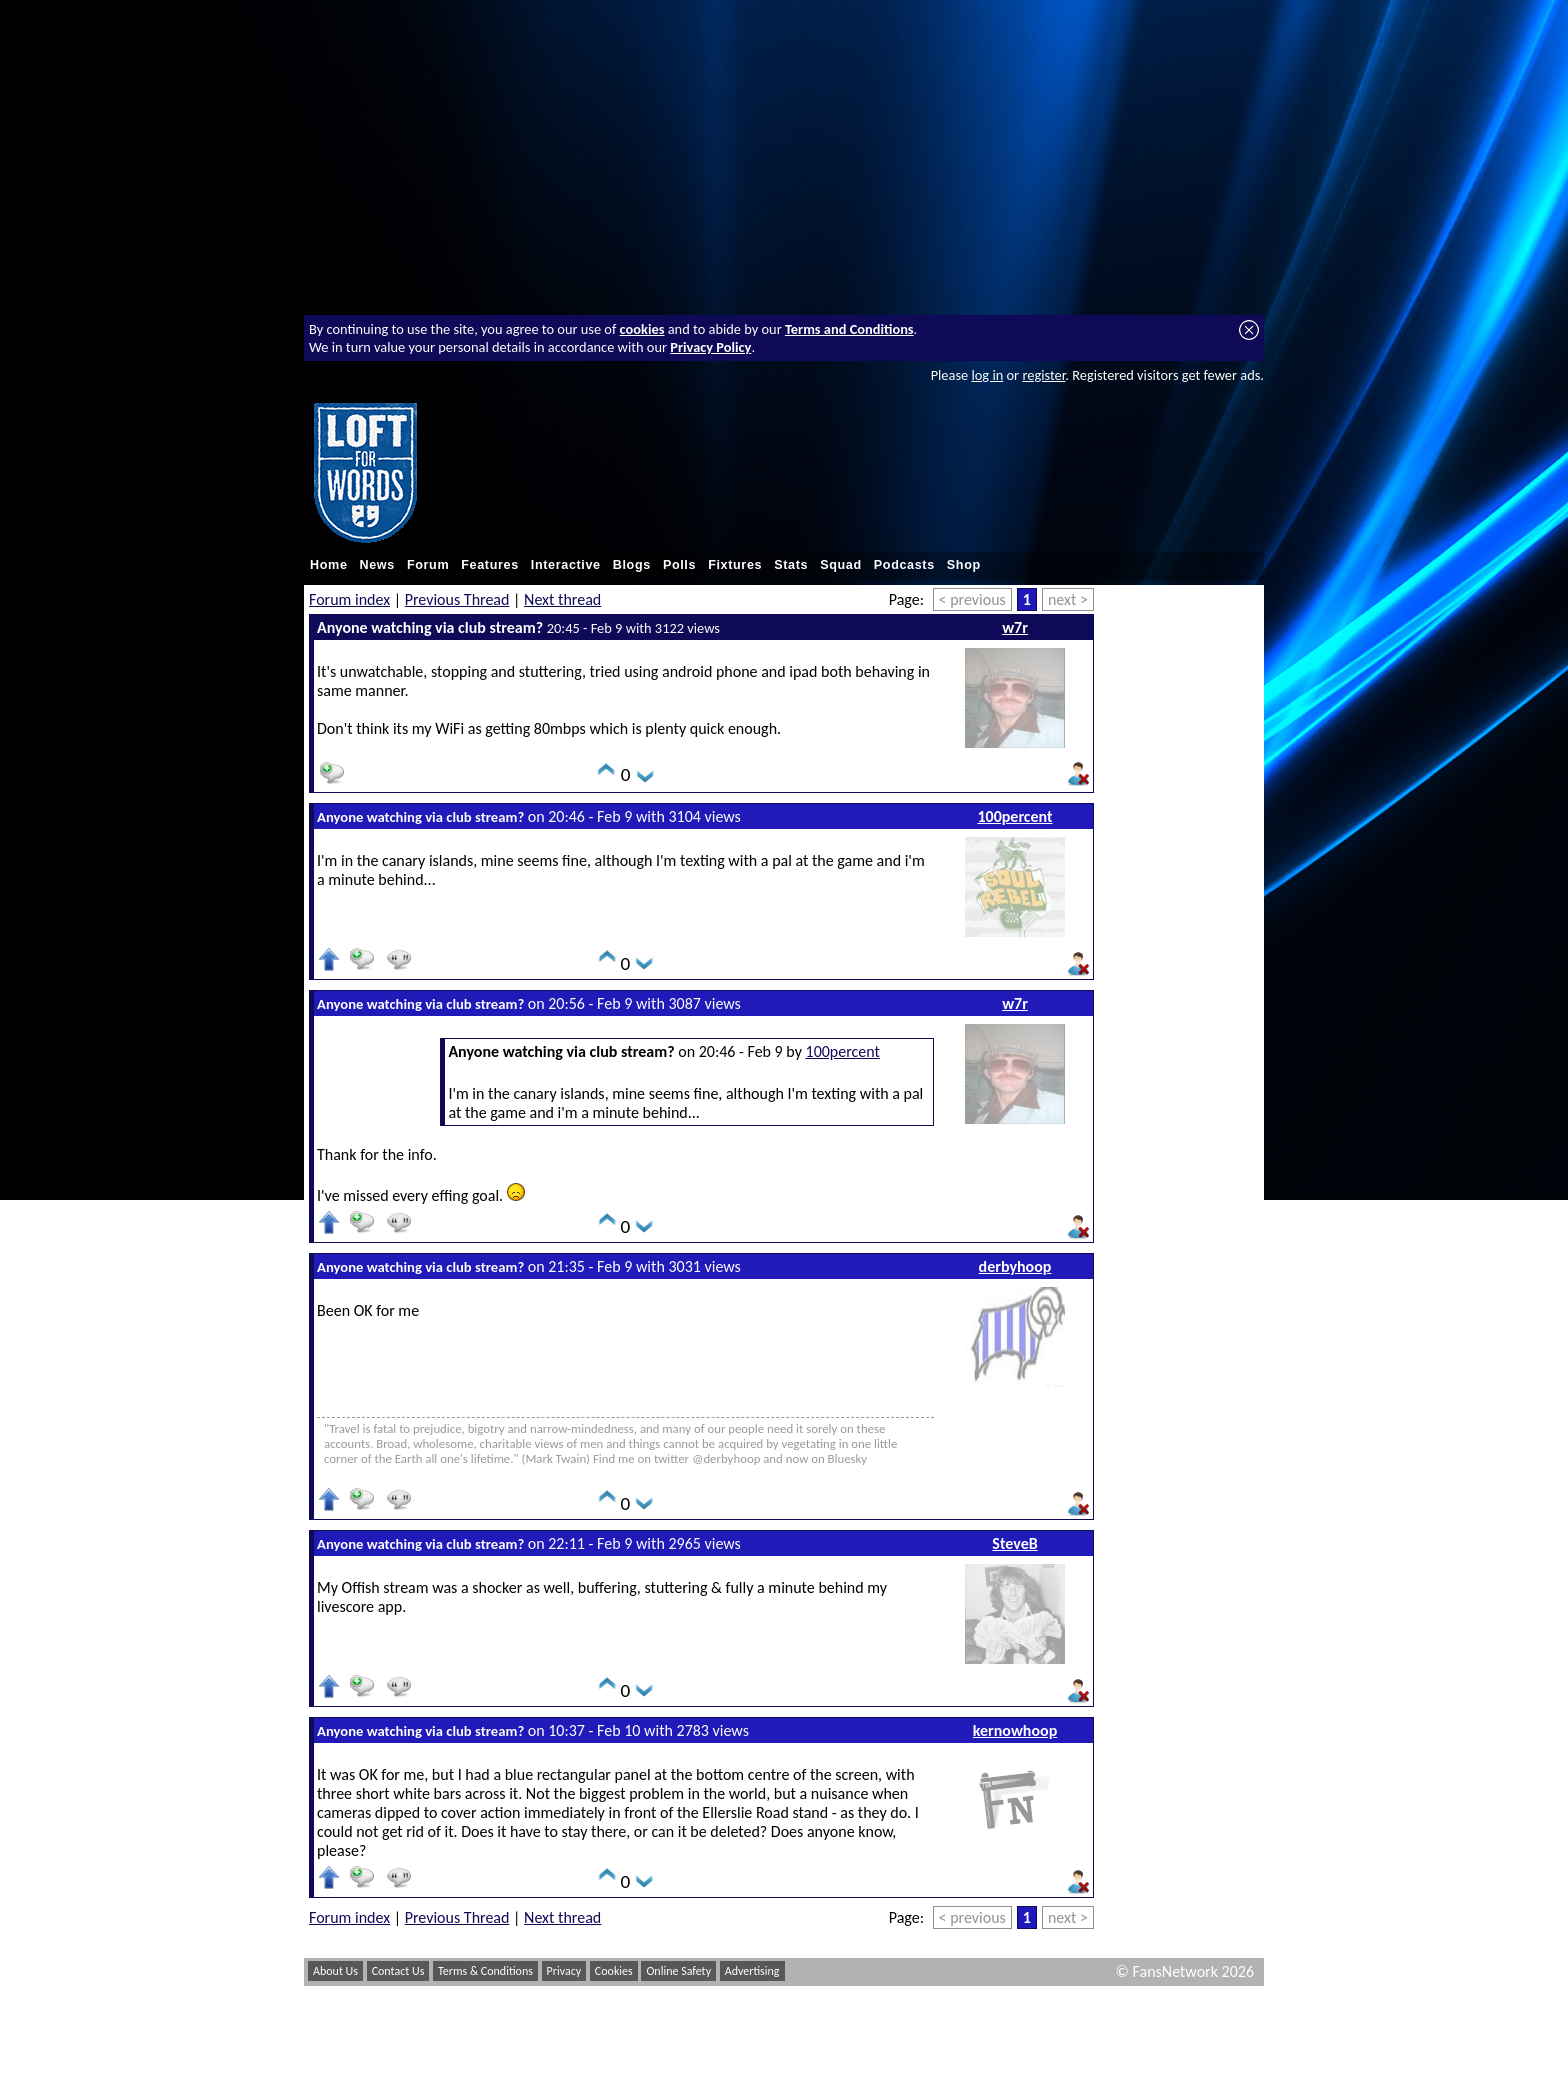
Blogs (632, 565)
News (377, 565)
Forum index (349, 599)
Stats (791, 565)
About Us (335, 1971)
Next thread (562, 599)
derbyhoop (1015, 1266)
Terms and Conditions (849, 329)
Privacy (564, 1971)
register (1043, 375)
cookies (642, 329)
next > (1068, 599)
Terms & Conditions (485, 1971)
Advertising (752, 1971)
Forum (428, 565)
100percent (1014, 816)
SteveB (1014, 1543)
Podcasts (904, 565)
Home (329, 565)
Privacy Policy (710, 347)
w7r (1015, 627)
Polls (679, 565)
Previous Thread (457, 599)
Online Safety (678, 1971)
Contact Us (398, 1971)
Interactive (566, 565)
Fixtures (735, 565)
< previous (972, 599)
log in (987, 375)
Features (490, 565)
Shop (964, 565)
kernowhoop (1015, 1730)
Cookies (614, 1971)
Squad (841, 565)
